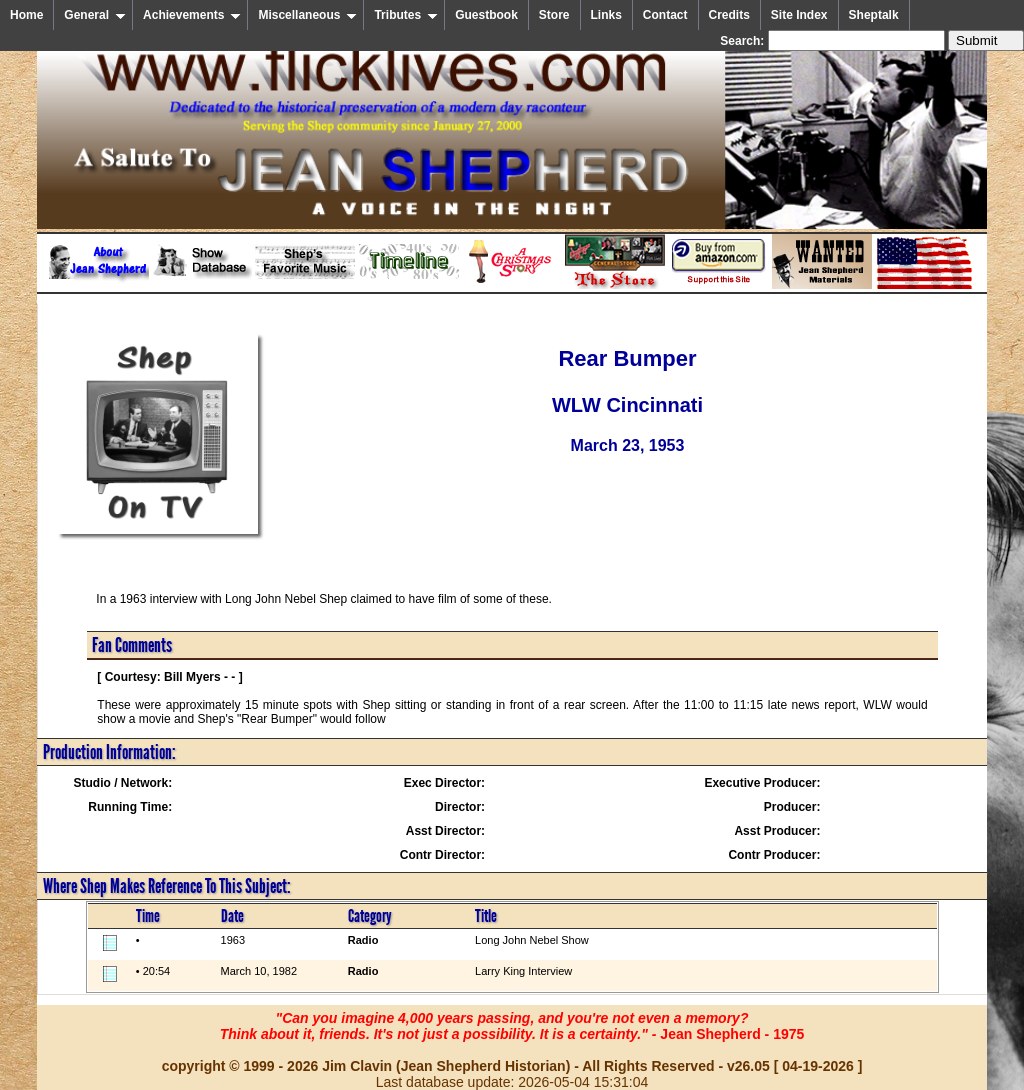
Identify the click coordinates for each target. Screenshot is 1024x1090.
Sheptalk (874, 15)
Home (26, 15)
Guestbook (486, 15)
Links (606, 15)
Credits (729, 15)
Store (554, 15)
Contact (665, 15)
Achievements (192, 15)
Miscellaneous (307, 15)
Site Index (799, 15)
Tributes (406, 15)
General (95, 15)
